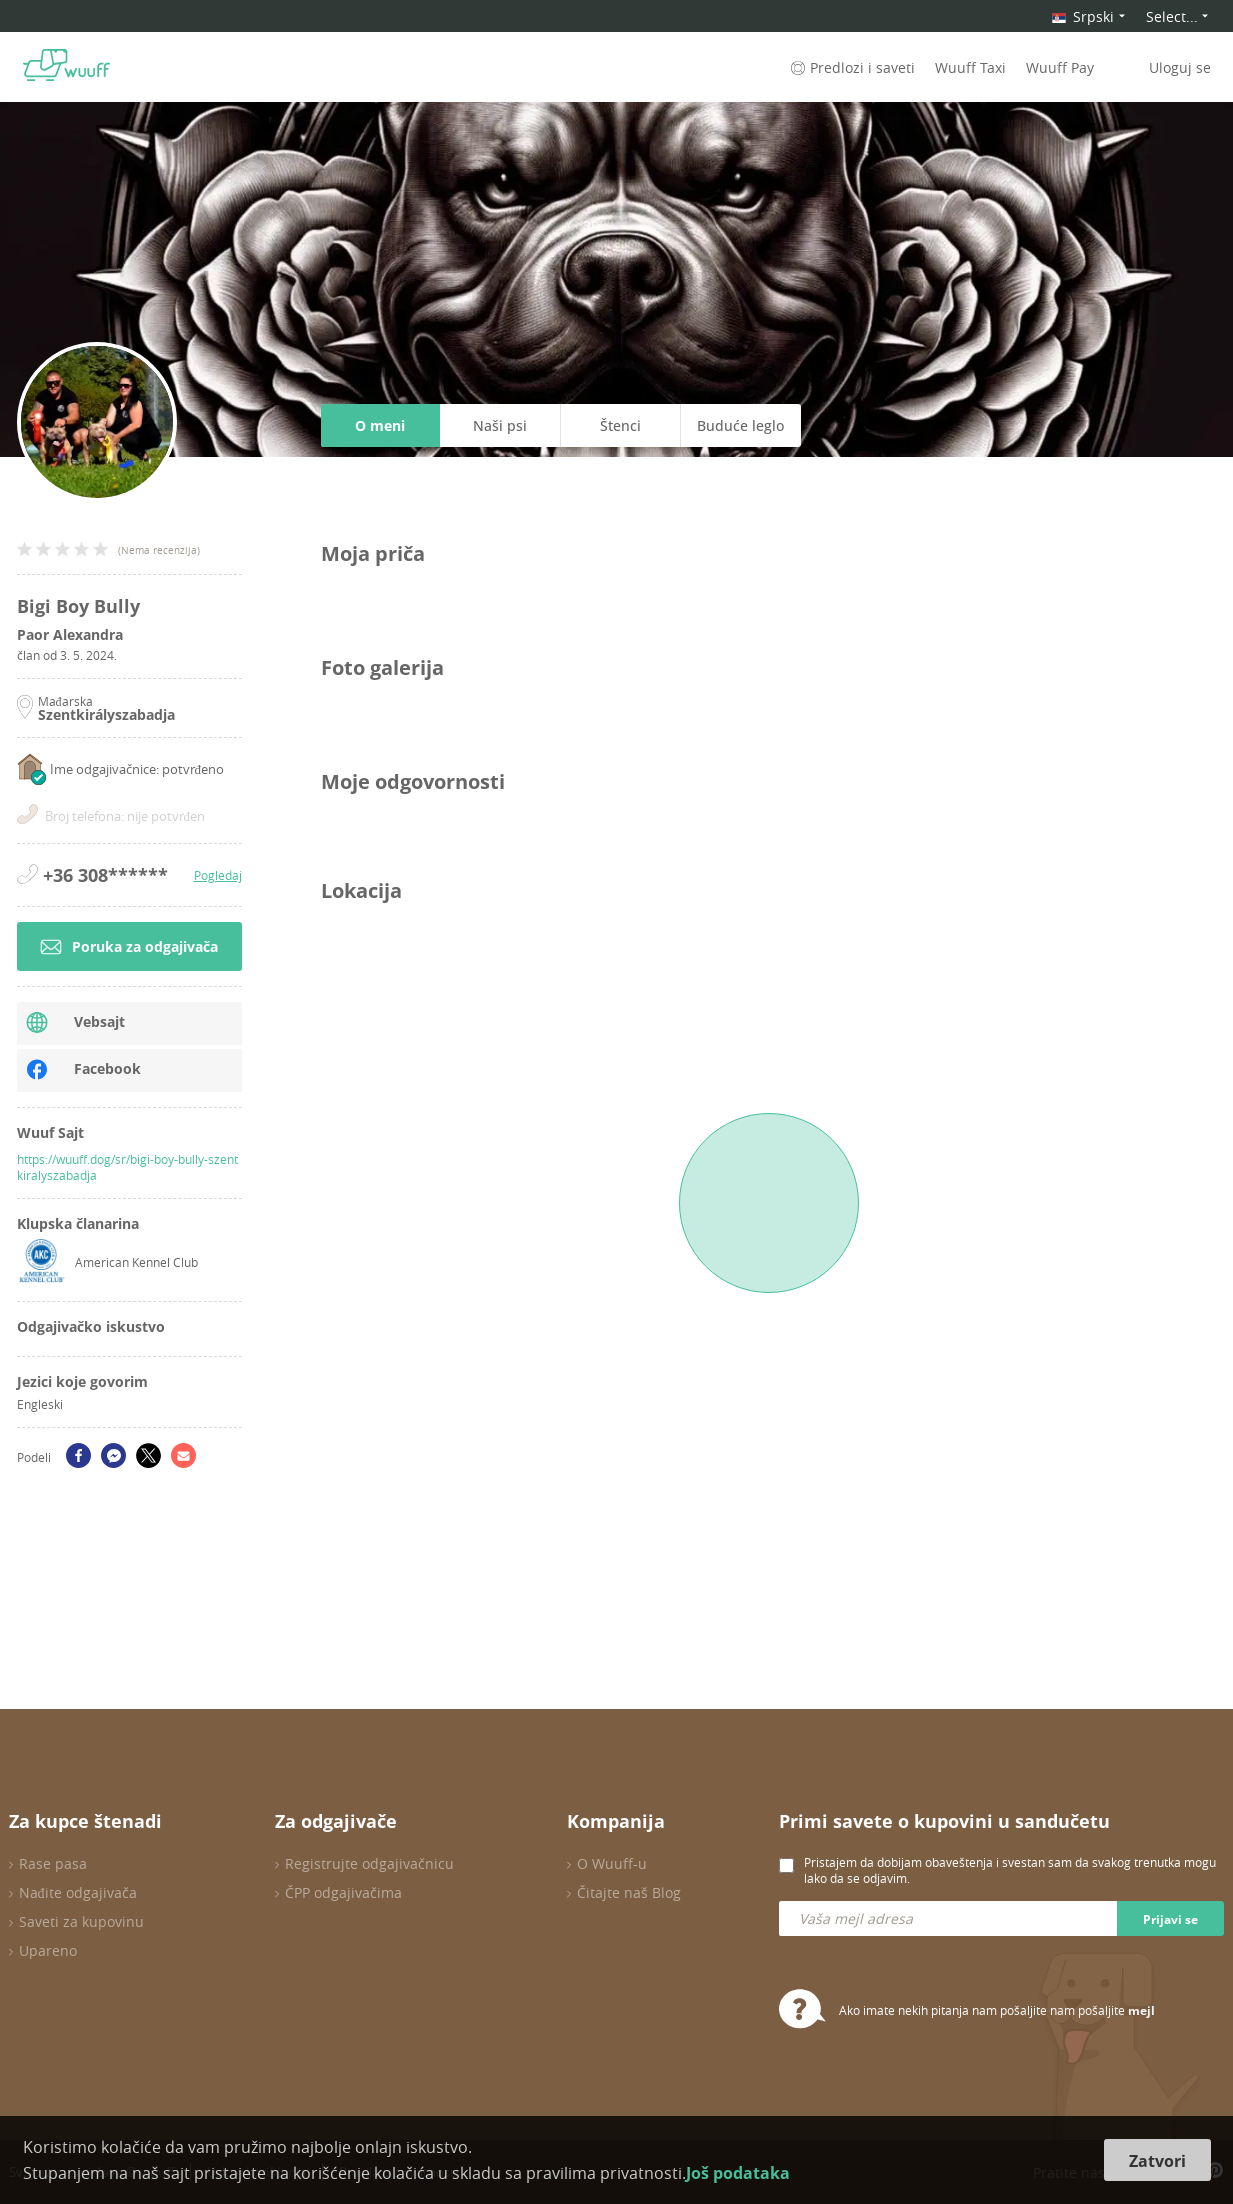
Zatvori (1157, 2161)
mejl (1141, 2010)
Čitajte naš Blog (629, 1892)
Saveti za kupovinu (81, 1921)
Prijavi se (1170, 1919)
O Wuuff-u (612, 1863)
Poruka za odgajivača (129, 946)
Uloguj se (1180, 67)
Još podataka (738, 2173)
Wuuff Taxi (970, 67)
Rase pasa (53, 1863)
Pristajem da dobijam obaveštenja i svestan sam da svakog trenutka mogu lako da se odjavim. (1010, 1870)
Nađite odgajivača (78, 1892)
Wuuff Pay (1060, 67)
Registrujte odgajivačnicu (369, 1863)
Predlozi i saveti (851, 67)
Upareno (48, 1950)
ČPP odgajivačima (343, 1892)
